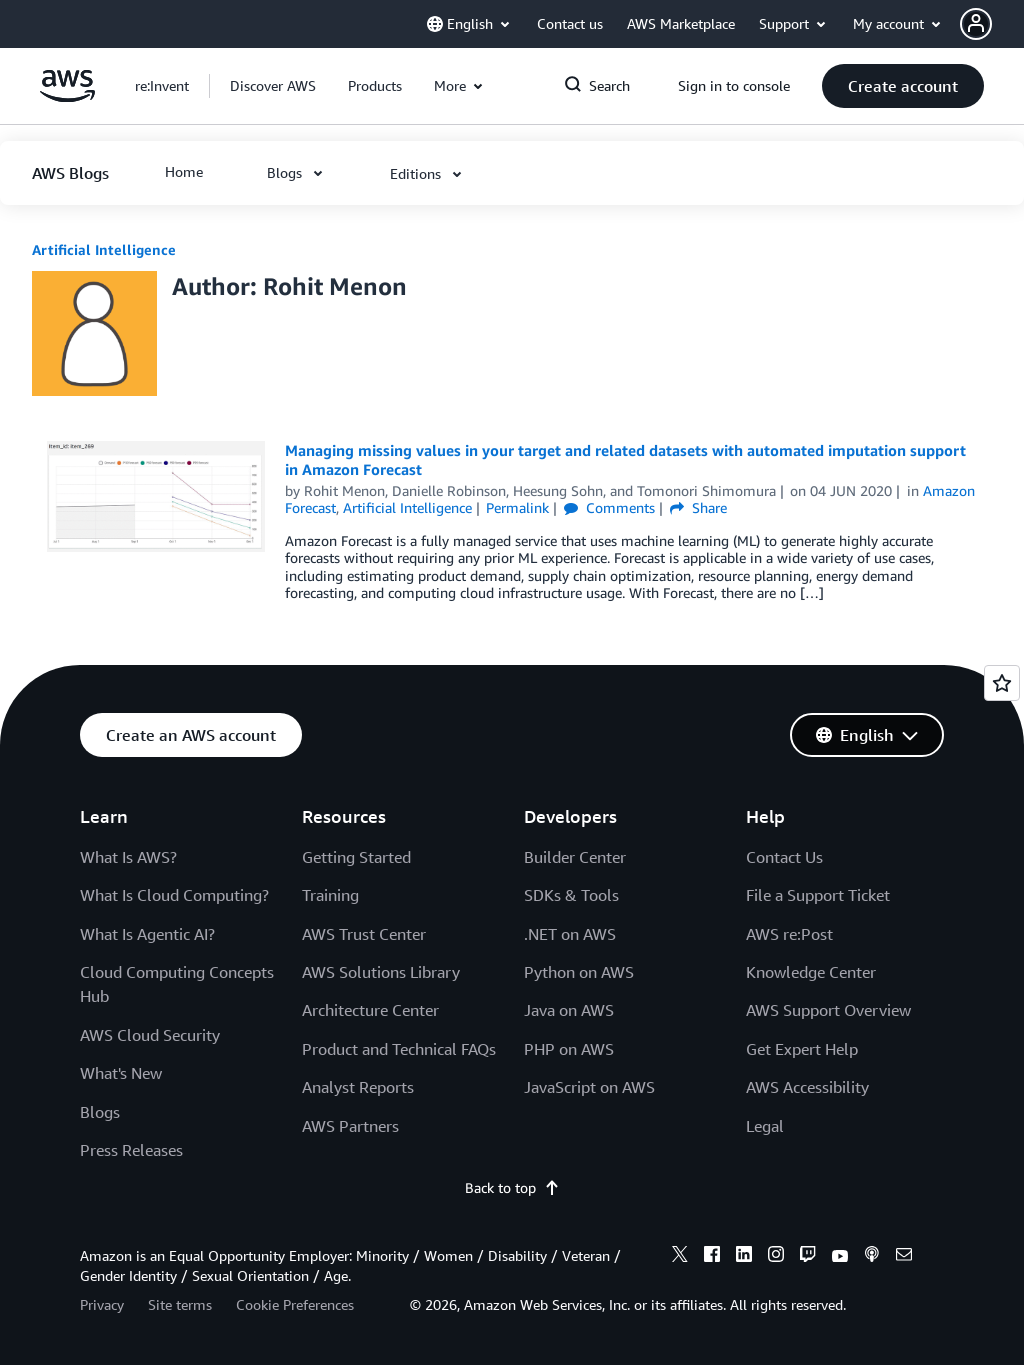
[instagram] (776, 1257)
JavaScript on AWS (589, 1087)
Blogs (100, 1112)
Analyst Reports (358, 1087)
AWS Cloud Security (150, 1035)
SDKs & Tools (571, 895)
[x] (680, 1257)
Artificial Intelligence (104, 249)
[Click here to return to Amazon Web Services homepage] (67, 96)
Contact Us (784, 857)
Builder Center (575, 857)
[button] (992, 24)
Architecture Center (370, 1010)
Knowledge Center (811, 972)
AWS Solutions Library (381, 972)
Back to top (512, 1187)
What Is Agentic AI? (147, 934)
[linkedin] (744, 1257)
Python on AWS (579, 972)
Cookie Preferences (295, 1304)
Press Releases (131, 1150)
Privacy (102, 1304)
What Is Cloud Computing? (174, 895)
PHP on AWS (569, 1049)
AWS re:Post (789, 934)
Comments (609, 507)
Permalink (517, 507)
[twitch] (808, 1257)
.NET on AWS (570, 934)
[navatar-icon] (976, 24)
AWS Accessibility (807, 1087)
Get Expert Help (802, 1049)
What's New (121, 1073)
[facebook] (712, 1257)
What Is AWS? (128, 857)
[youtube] (840, 1257)
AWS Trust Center (364, 934)
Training (330, 895)
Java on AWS (569, 1010)
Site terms (180, 1304)
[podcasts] (872, 1257)
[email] (904, 1257)
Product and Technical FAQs (399, 1049)
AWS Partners (350, 1126)
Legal (765, 1126)
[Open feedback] (1002, 683)
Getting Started (356, 857)
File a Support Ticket (818, 895)
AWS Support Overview (828, 1010)
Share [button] (698, 507)
